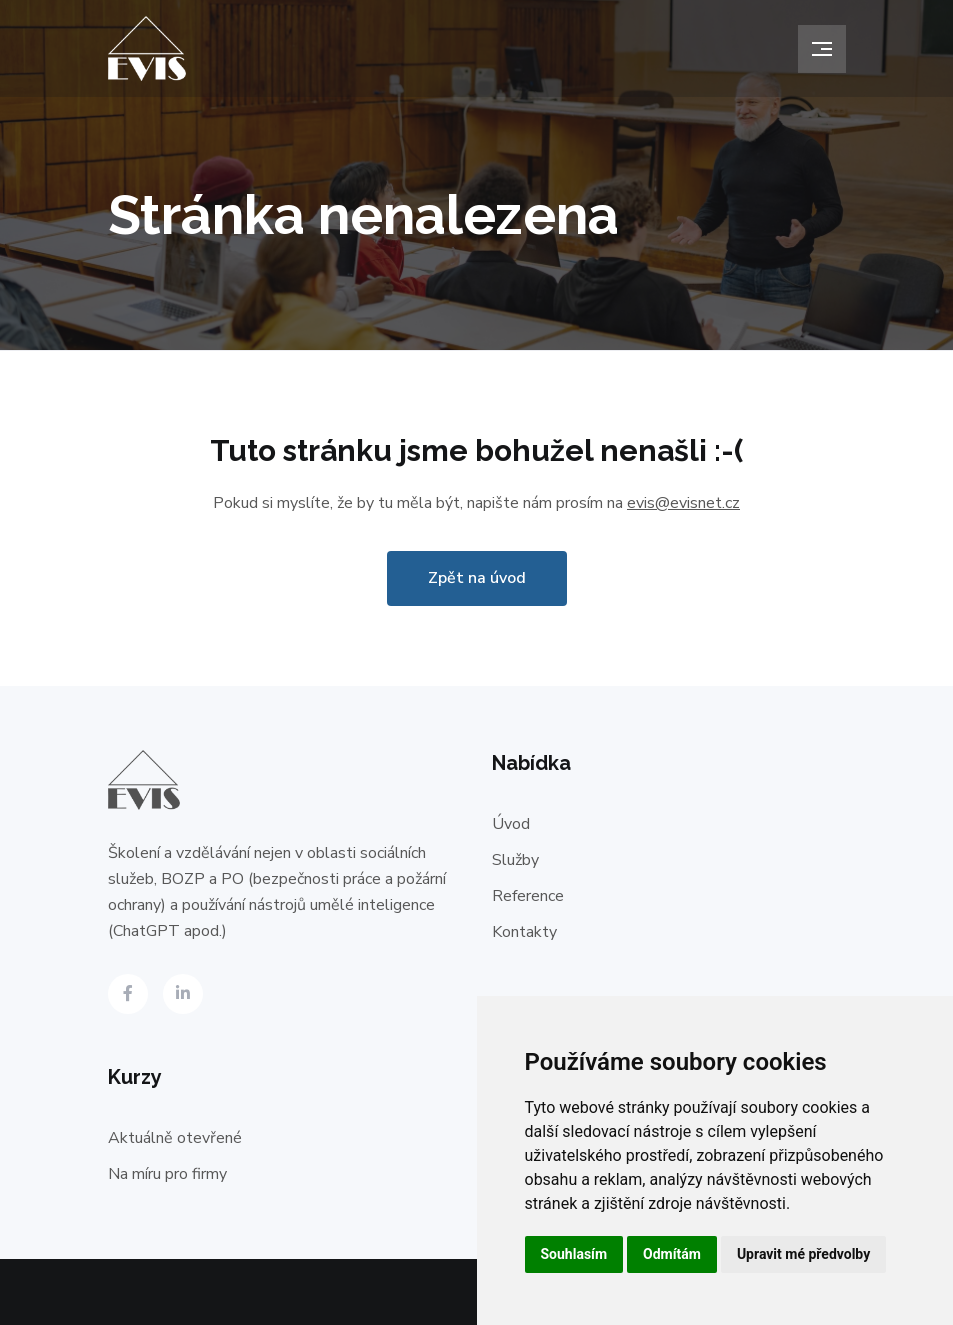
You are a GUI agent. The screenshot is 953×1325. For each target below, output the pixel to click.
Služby (515, 860)
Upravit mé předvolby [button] (803, 1254)
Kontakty (524, 932)
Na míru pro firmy (167, 1174)
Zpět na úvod (477, 578)
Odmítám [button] (672, 1254)
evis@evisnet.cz (683, 503)
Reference (528, 896)
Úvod (511, 824)
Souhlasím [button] (574, 1254)
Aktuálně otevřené (175, 1138)
